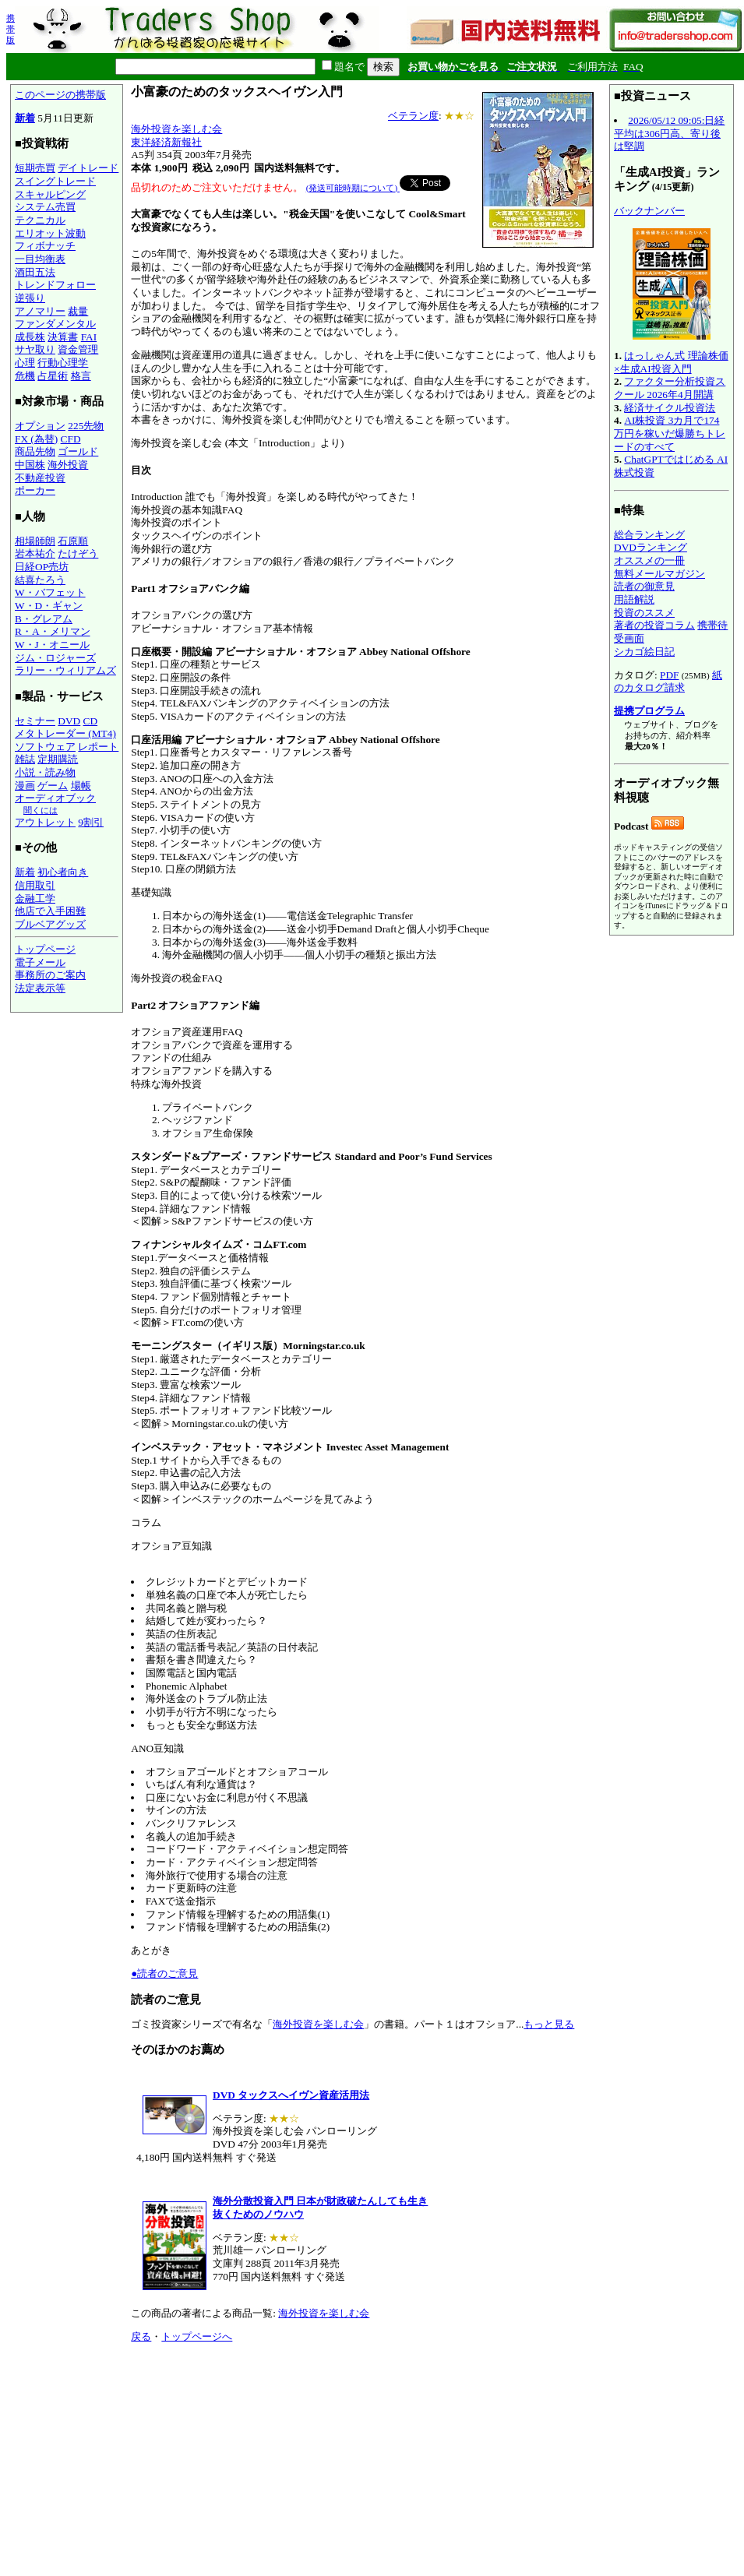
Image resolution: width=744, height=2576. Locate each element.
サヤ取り (35, 349)
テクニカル (40, 220)
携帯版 (10, 28)
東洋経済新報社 (166, 142)
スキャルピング (50, 194)
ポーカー (35, 490)
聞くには (40, 810)
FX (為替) (36, 439)
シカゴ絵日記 (644, 651)
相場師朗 (35, 541)
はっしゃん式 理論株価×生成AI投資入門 (671, 362)
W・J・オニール (52, 644)
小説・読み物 (45, 772)
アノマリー (40, 311)
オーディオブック (55, 798)
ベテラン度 (413, 116)
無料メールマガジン (659, 574)
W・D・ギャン (49, 605)
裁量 (78, 311)
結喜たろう (40, 580)
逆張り (30, 298)
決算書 (63, 337)
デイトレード (88, 168)
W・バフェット (50, 592)
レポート (98, 746)
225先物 (86, 426)
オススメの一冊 (649, 560)
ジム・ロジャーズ (55, 658)
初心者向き (62, 872)
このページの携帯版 (60, 94)
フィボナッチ (45, 246)
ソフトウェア (45, 746)
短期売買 (35, 168)
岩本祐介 (35, 553)
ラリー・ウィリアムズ (65, 670)
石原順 (73, 541)
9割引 (91, 822)
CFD (71, 439)
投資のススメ (644, 612)
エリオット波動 (50, 233)
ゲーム (52, 785)
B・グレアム (43, 619)
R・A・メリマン (52, 631)
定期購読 (57, 759)
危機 (25, 376)
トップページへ (196, 2336)
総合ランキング (649, 535)
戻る (141, 2336)
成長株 (30, 337)
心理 (25, 362)
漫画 (25, 785)
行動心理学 (62, 362)
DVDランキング (650, 547)
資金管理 (78, 349)
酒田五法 (35, 272)
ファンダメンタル (55, 323)
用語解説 (634, 599)
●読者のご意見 (164, 1973)
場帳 (81, 785)
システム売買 (45, 207)
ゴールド (78, 451)
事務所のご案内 (50, 975)
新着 (25, 118)
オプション (40, 426)
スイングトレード (55, 181)
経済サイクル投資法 (669, 408)
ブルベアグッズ (50, 924)
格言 (81, 376)
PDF (669, 675)
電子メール (40, 962)
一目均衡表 (40, 259)
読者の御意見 (644, 586)
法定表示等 (40, 988)
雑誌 (25, 759)
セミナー (35, 721)
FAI (89, 337)
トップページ (45, 949)
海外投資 (68, 464)
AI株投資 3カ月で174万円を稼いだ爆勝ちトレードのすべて (669, 433)
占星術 (52, 376)
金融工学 (35, 898)
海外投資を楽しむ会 (176, 129)
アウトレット (45, 822)
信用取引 (35, 885)
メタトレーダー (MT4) (65, 733)
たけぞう (78, 553)
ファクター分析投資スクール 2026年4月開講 (669, 387)
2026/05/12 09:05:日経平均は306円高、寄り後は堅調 (669, 133)
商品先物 (35, 451)
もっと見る (549, 2024)
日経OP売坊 (42, 567)
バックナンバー (649, 211)
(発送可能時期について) (353, 187)
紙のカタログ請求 (668, 681)
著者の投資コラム (654, 625)
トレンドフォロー (55, 285)
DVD (69, 721)
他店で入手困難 (50, 911)
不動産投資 (40, 478)
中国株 (30, 464)
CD (90, 721)
